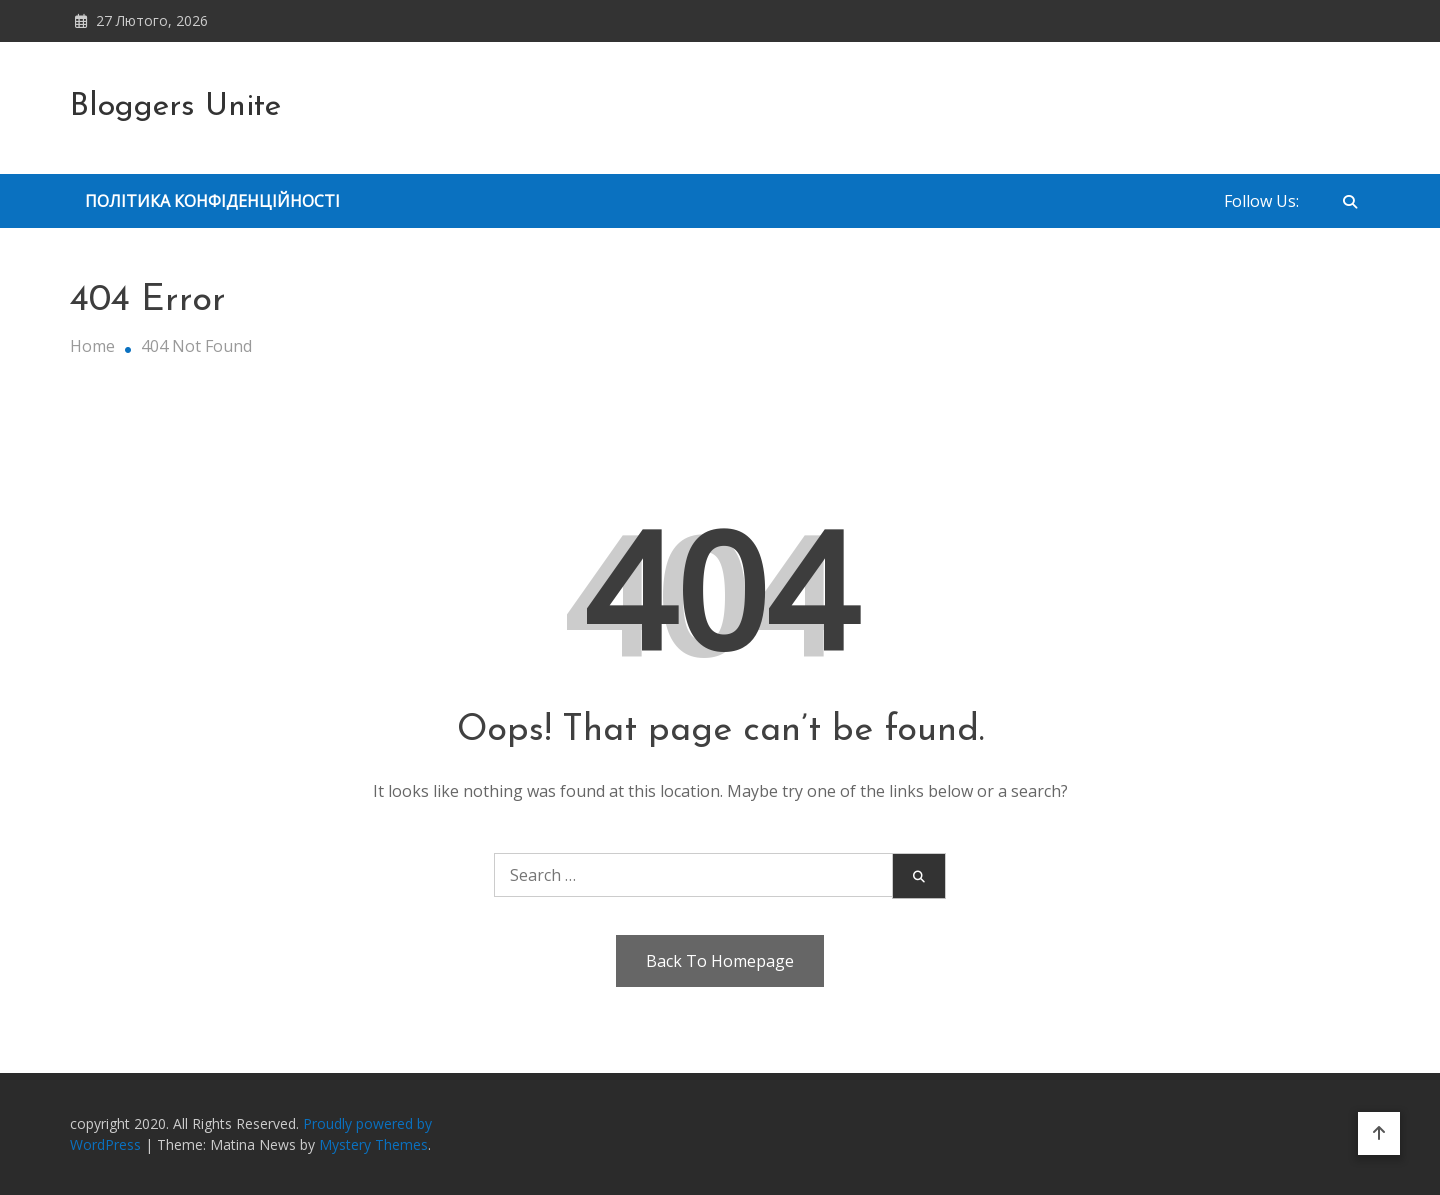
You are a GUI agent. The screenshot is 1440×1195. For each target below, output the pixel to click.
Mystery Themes (373, 1144)
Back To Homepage (720, 961)
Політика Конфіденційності (212, 201)
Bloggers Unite (175, 107)
